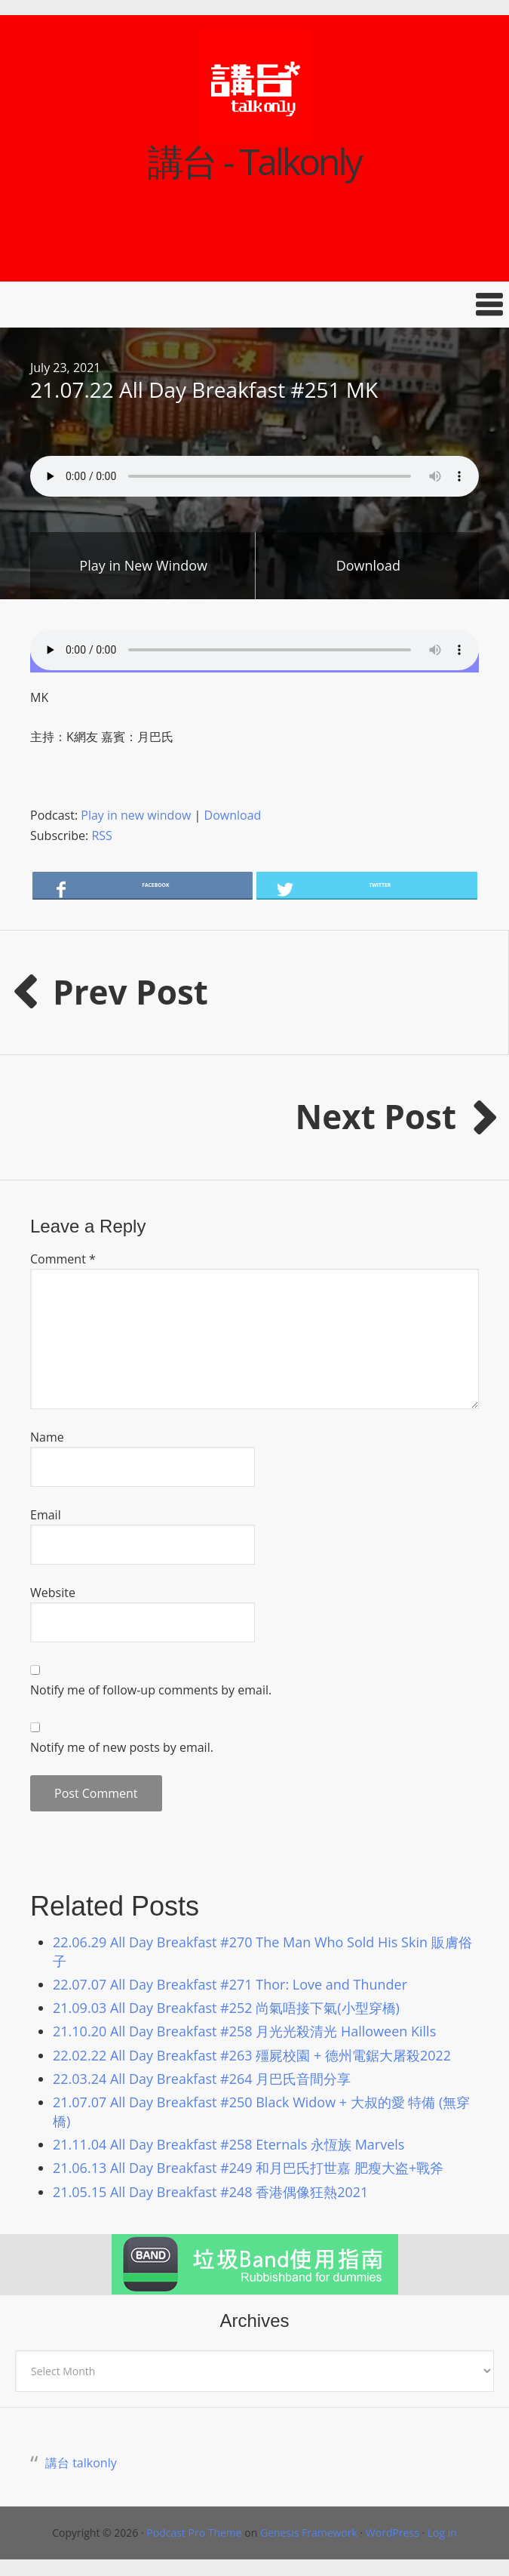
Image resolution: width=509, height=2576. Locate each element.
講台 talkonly (81, 2462)
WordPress (392, 2532)
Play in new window (136, 815)
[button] (254, 305)
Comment (63, 1259)
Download (368, 565)
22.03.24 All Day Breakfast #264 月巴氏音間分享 (202, 2079)
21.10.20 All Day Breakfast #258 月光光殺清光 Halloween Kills (244, 2031)
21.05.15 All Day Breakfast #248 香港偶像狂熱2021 (210, 2192)
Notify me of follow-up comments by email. (150, 1690)
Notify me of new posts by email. (121, 1747)
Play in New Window (143, 565)
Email (45, 1515)
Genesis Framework (308, 2532)
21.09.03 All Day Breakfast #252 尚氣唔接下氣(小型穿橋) (226, 2008)
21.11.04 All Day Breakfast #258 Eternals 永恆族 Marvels (228, 2144)
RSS (101, 835)
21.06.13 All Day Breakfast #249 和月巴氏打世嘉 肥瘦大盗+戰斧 (248, 2168)
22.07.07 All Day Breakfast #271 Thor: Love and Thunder (230, 1984)
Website (52, 1592)
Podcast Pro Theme (193, 2532)
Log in (442, 2532)
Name (47, 1437)
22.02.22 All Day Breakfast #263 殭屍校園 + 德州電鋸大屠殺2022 (252, 2055)
